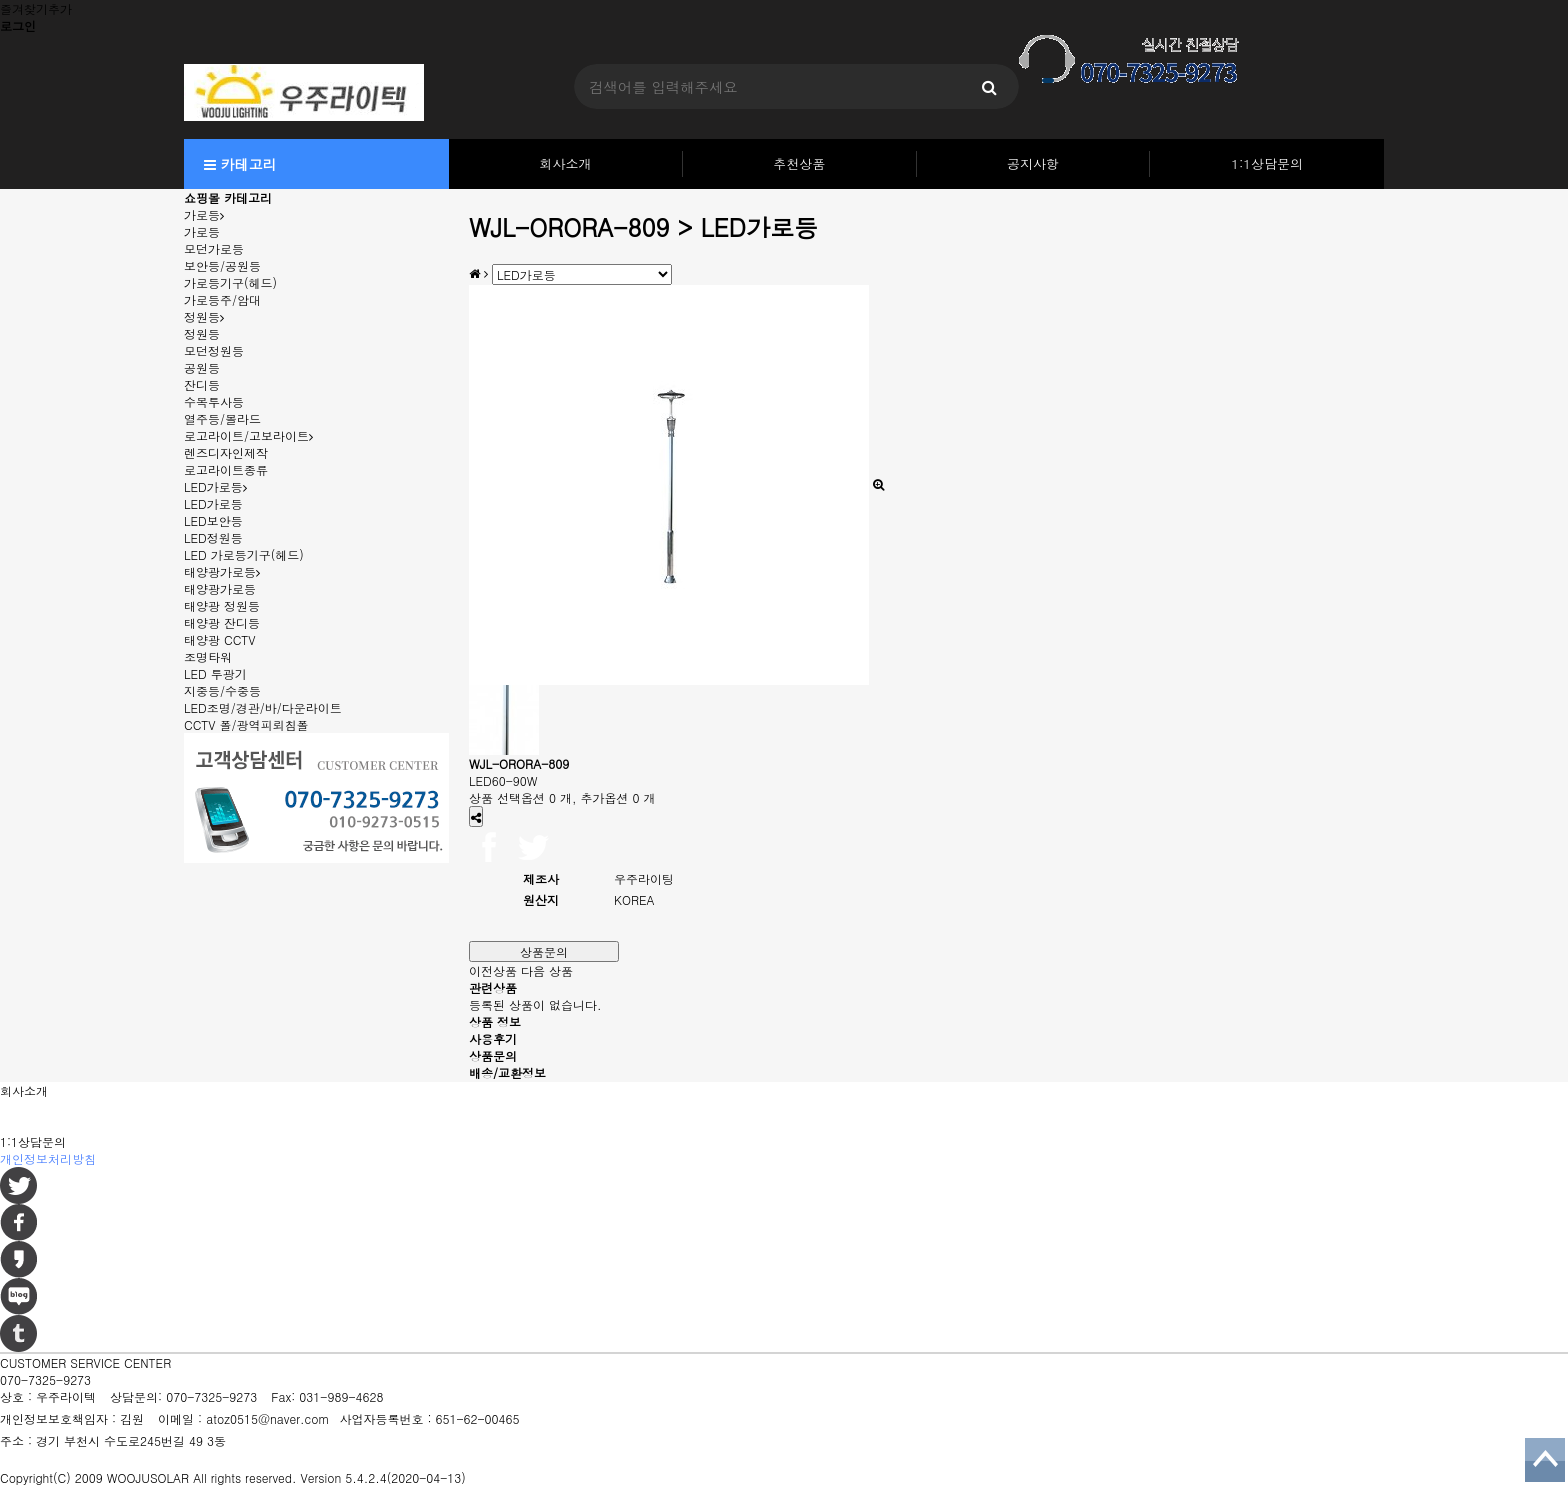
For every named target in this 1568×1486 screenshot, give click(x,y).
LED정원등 (213, 537)
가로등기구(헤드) (230, 282)
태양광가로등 (222, 571)
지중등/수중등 (222, 690)
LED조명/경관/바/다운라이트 (263, 707)
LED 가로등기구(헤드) (244, 554)
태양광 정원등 (222, 605)
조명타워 (208, 656)
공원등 (202, 367)
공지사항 (1033, 163)
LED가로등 (215, 486)
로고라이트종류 (226, 469)
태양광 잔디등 (222, 622)
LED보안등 (213, 520)
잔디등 (202, 384)
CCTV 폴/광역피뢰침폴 (246, 724)
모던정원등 (214, 350)
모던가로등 (214, 248)
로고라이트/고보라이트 (248, 435)
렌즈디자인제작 (226, 452)
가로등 (204, 214)
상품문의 (544, 951)
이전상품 (493, 970)
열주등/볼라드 (222, 418)
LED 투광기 (215, 673)
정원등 (204, 316)
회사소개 (565, 163)
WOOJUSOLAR (148, 1477)
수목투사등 (214, 401)
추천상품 (799, 163)
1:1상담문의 (1267, 163)
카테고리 (240, 164)
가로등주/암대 (222, 299)
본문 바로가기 (0, 0)
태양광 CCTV (220, 639)
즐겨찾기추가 (36, 8)
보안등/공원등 (222, 265)
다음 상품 (547, 970)
